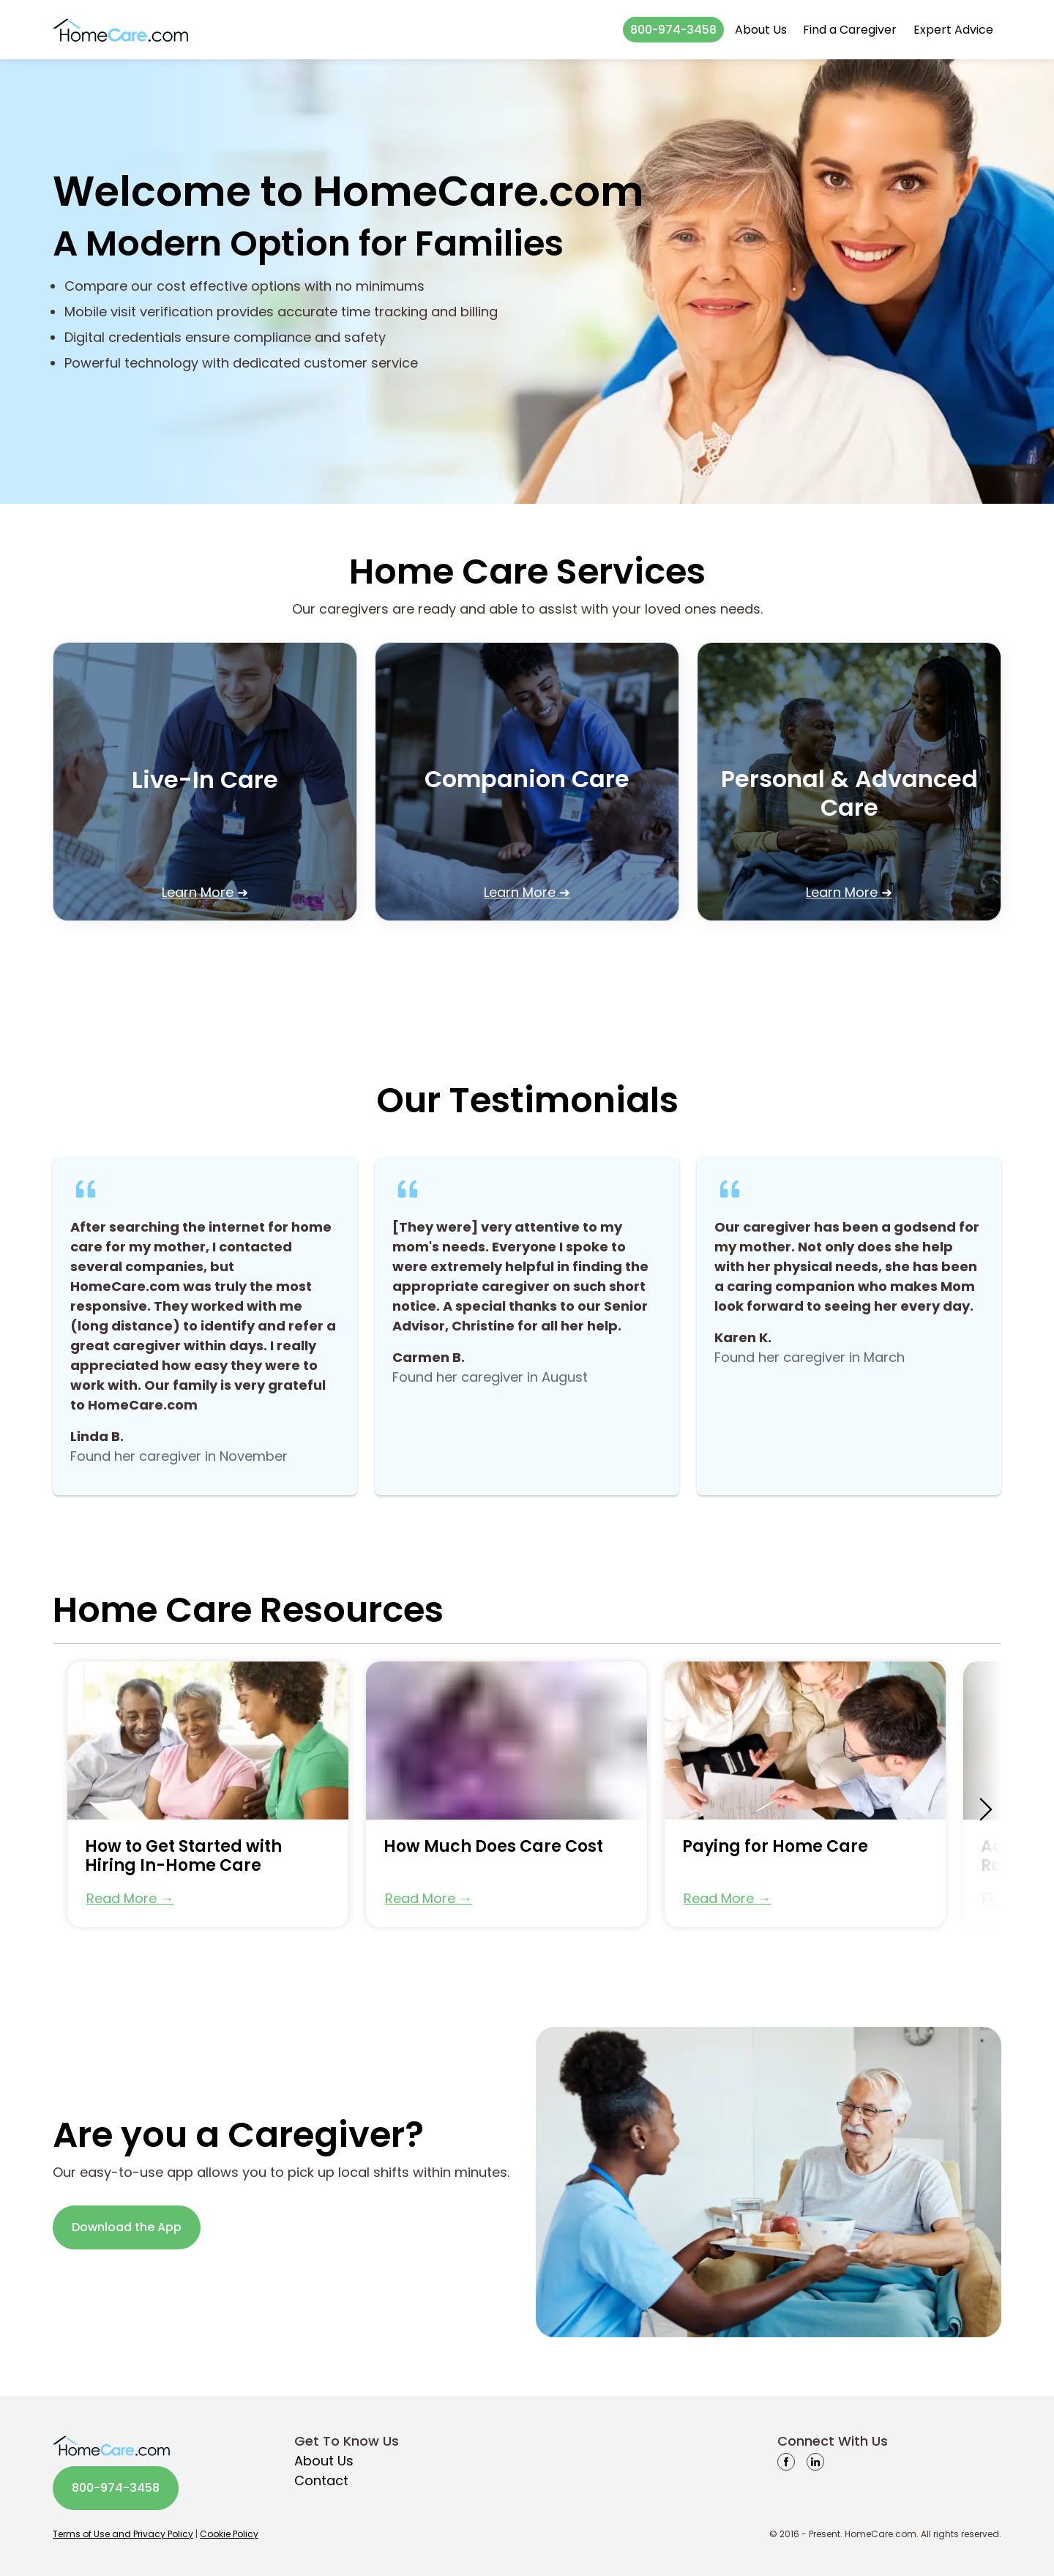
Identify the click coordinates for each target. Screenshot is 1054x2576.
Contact (321, 2480)
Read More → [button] (129, 1898)
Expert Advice (953, 29)
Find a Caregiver (850, 29)
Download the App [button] (127, 2227)
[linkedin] (815, 2461)
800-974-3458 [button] (673, 29)
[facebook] (786, 2461)
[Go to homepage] (120, 30)
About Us (761, 29)
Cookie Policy (229, 2534)
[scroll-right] (986, 1809)
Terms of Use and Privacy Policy (123, 2534)
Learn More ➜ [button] (205, 892)
